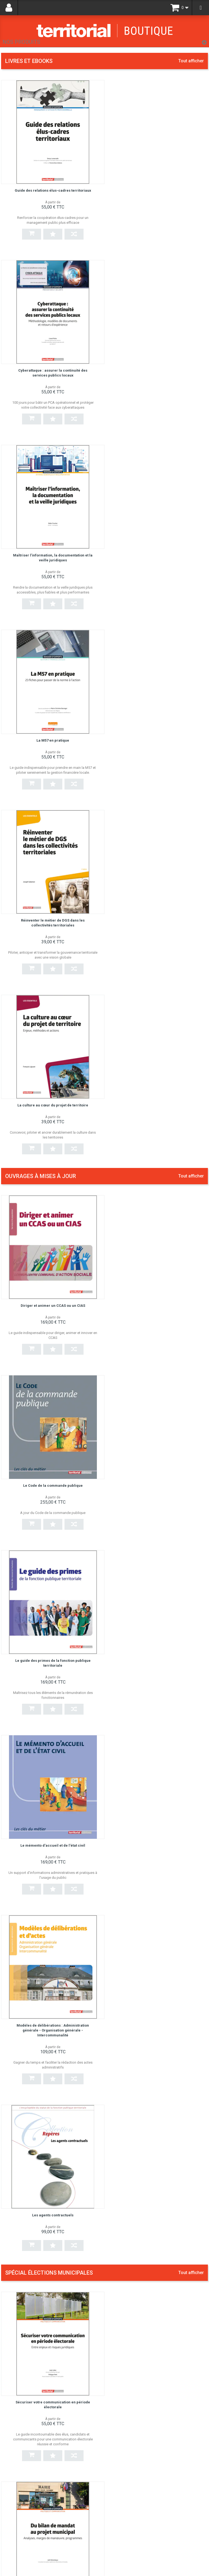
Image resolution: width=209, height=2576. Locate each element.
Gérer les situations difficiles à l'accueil (147, 2352)
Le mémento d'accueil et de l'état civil (159, 918)
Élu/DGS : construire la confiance (141, 1765)
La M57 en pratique (159, 364)
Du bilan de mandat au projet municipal (159, 1302)
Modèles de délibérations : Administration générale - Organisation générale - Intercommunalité (50, 1102)
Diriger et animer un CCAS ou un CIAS (50, 744)
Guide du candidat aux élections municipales (152, 2007)
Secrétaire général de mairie (137, 2237)
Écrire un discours (127, 1649)
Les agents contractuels (159, 1098)
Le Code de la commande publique (159, 744)
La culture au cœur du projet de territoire (159, 544)
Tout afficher (191, 61)
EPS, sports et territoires (133, 1892)
